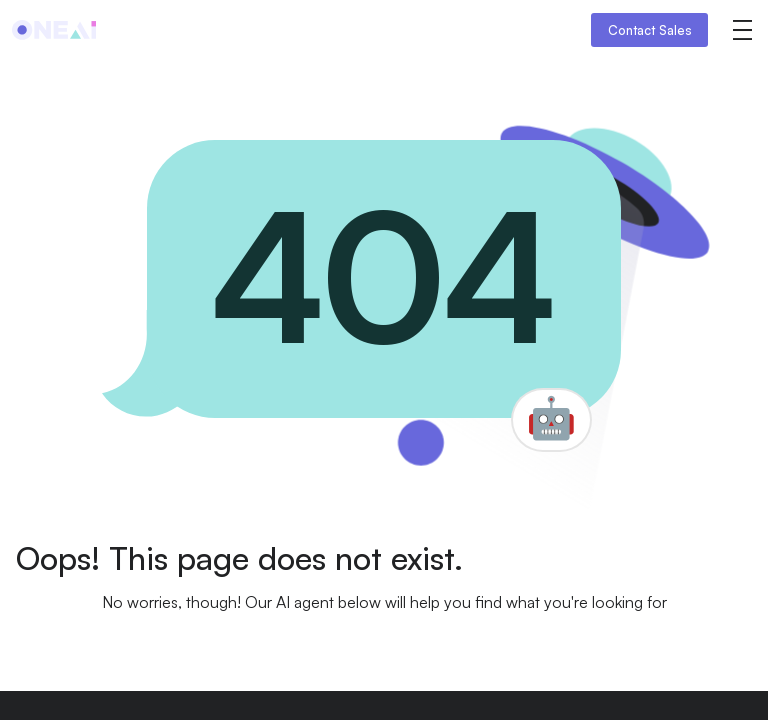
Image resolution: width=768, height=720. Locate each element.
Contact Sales (650, 30)
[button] (742, 30)
